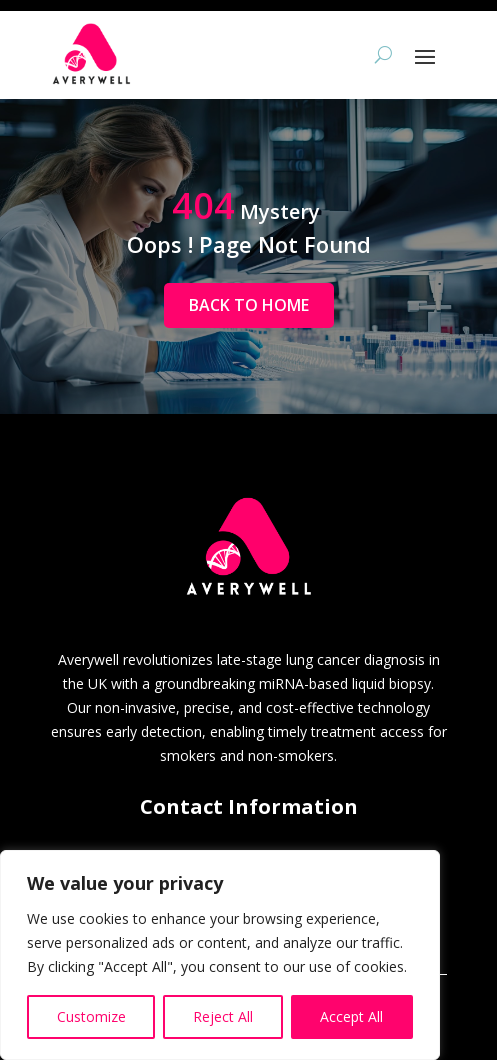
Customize (91, 1016)
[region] (220, 955)
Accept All (351, 1016)
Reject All (223, 1016)
